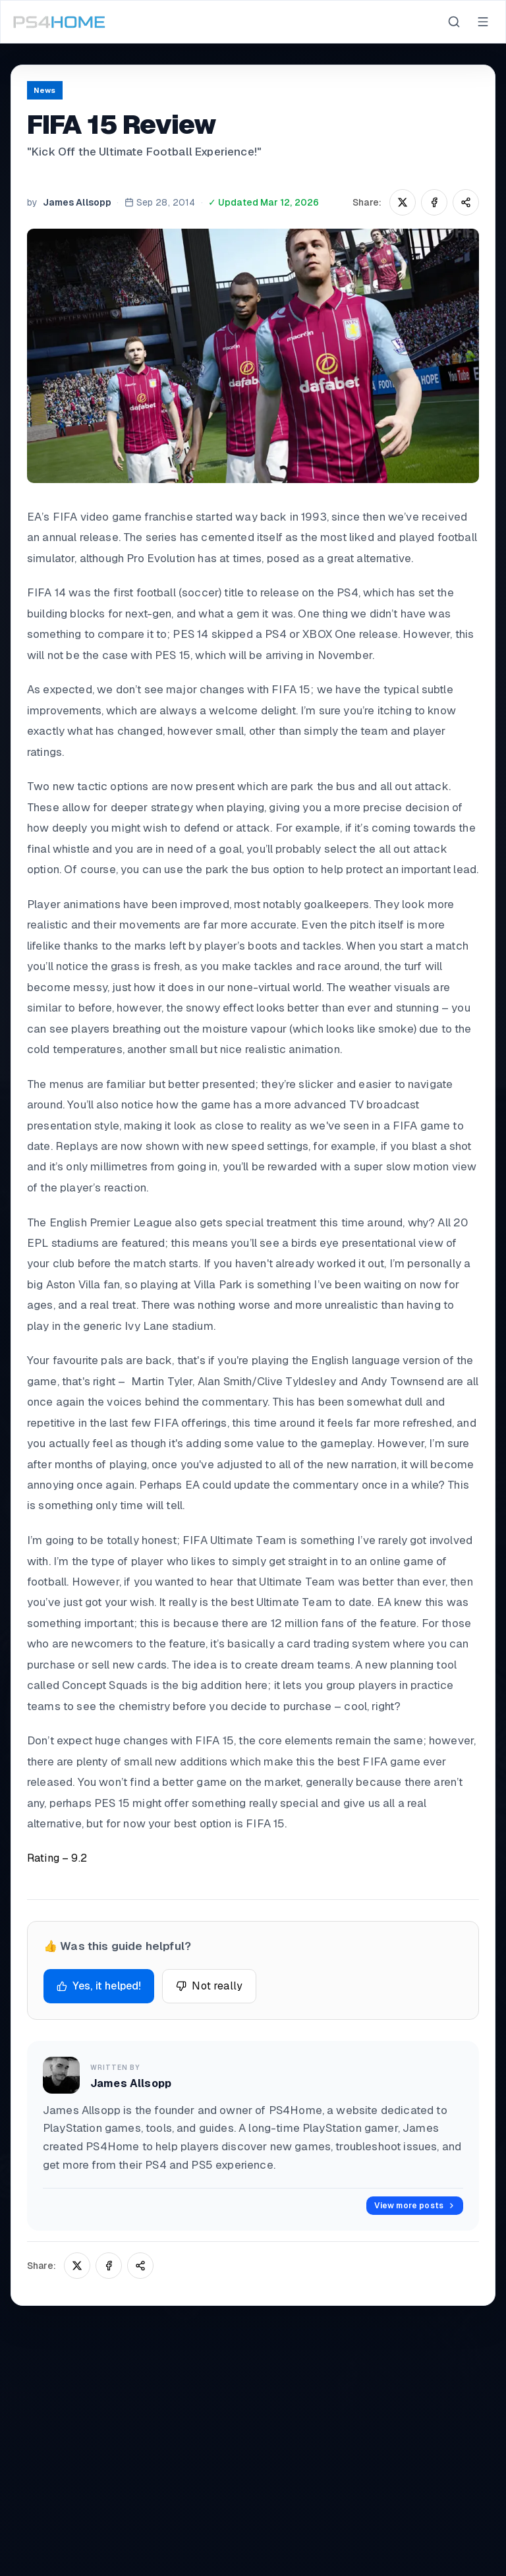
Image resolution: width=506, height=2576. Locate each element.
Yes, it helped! (99, 1986)
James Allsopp (77, 202)
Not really (209, 1986)
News (45, 90)
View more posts (414, 2205)
